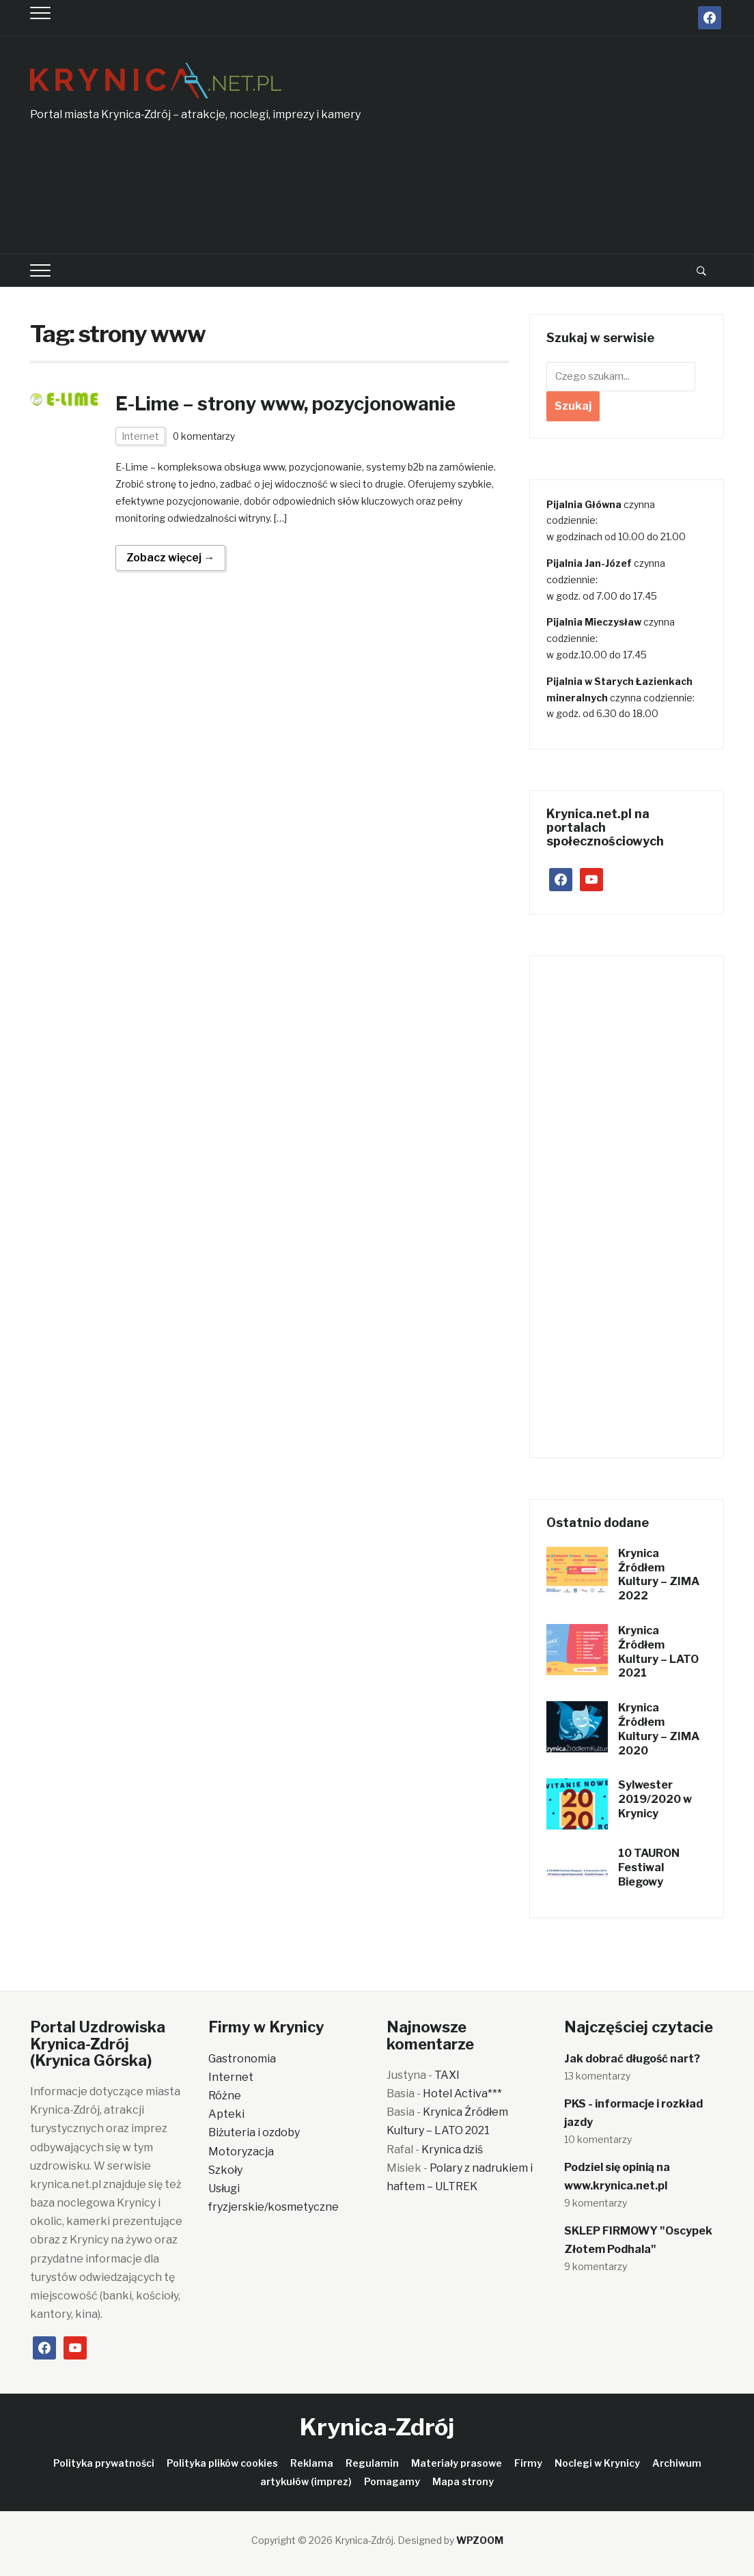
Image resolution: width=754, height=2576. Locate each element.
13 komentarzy (597, 2076)
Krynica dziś (452, 2149)
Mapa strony (463, 2481)
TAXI (447, 2075)
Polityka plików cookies (222, 2463)
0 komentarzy (204, 436)
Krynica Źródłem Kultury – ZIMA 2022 (658, 1574)
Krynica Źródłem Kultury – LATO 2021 (658, 1651)
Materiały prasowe (456, 2463)
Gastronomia (242, 2058)
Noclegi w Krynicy (597, 2463)
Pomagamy (392, 2481)
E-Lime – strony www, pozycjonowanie (292, 403)
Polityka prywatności (103, 2463)
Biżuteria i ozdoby (254, 2132)
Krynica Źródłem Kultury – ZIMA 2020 (658, 1728)
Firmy (528, 2463)
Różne (224, 2095)
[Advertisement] (575, 152)
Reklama (311, 2463)
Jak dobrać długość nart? (632, 2058)
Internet (140, 436)
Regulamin (372, 2463)
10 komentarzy (598, 2139)
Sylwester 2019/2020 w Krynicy (655, 1799)
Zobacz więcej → (170, 557)
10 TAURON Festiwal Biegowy (649, 1867)
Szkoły (225, 2170)
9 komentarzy (595, 2203)
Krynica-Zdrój (377, 2427)
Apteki (226, 2114)
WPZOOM (479, 2540)
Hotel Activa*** (462, 2093)
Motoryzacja (241, 2151)
